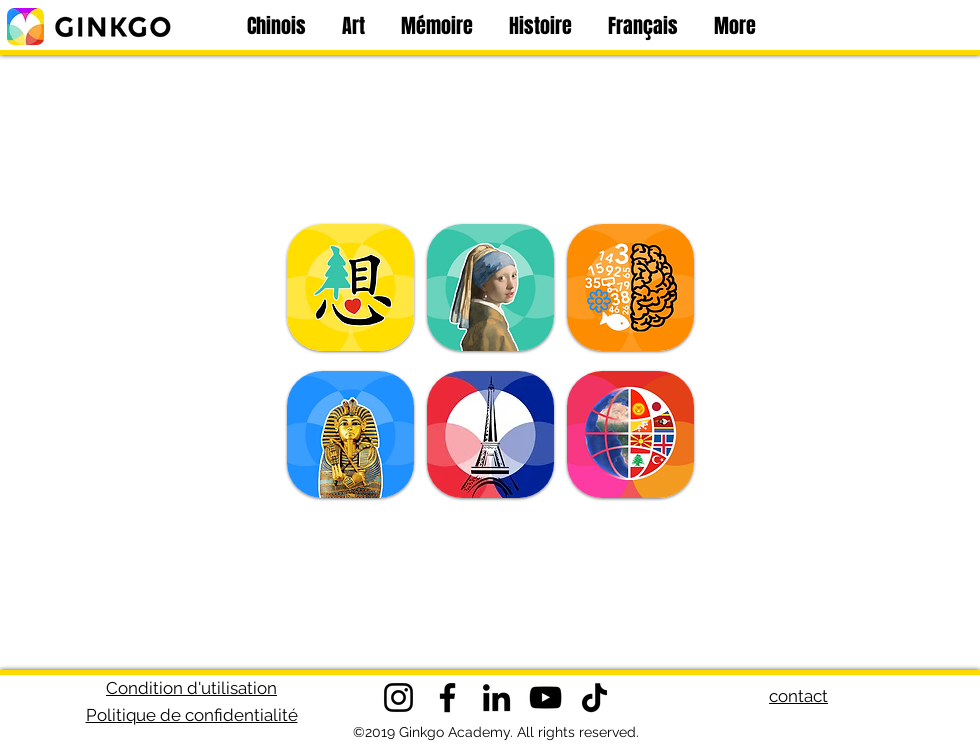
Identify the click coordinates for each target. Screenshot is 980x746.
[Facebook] (447, 697)
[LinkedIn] (496, 697)
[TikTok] (594, 697)
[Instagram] (398, 697)
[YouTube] (545, 697)
